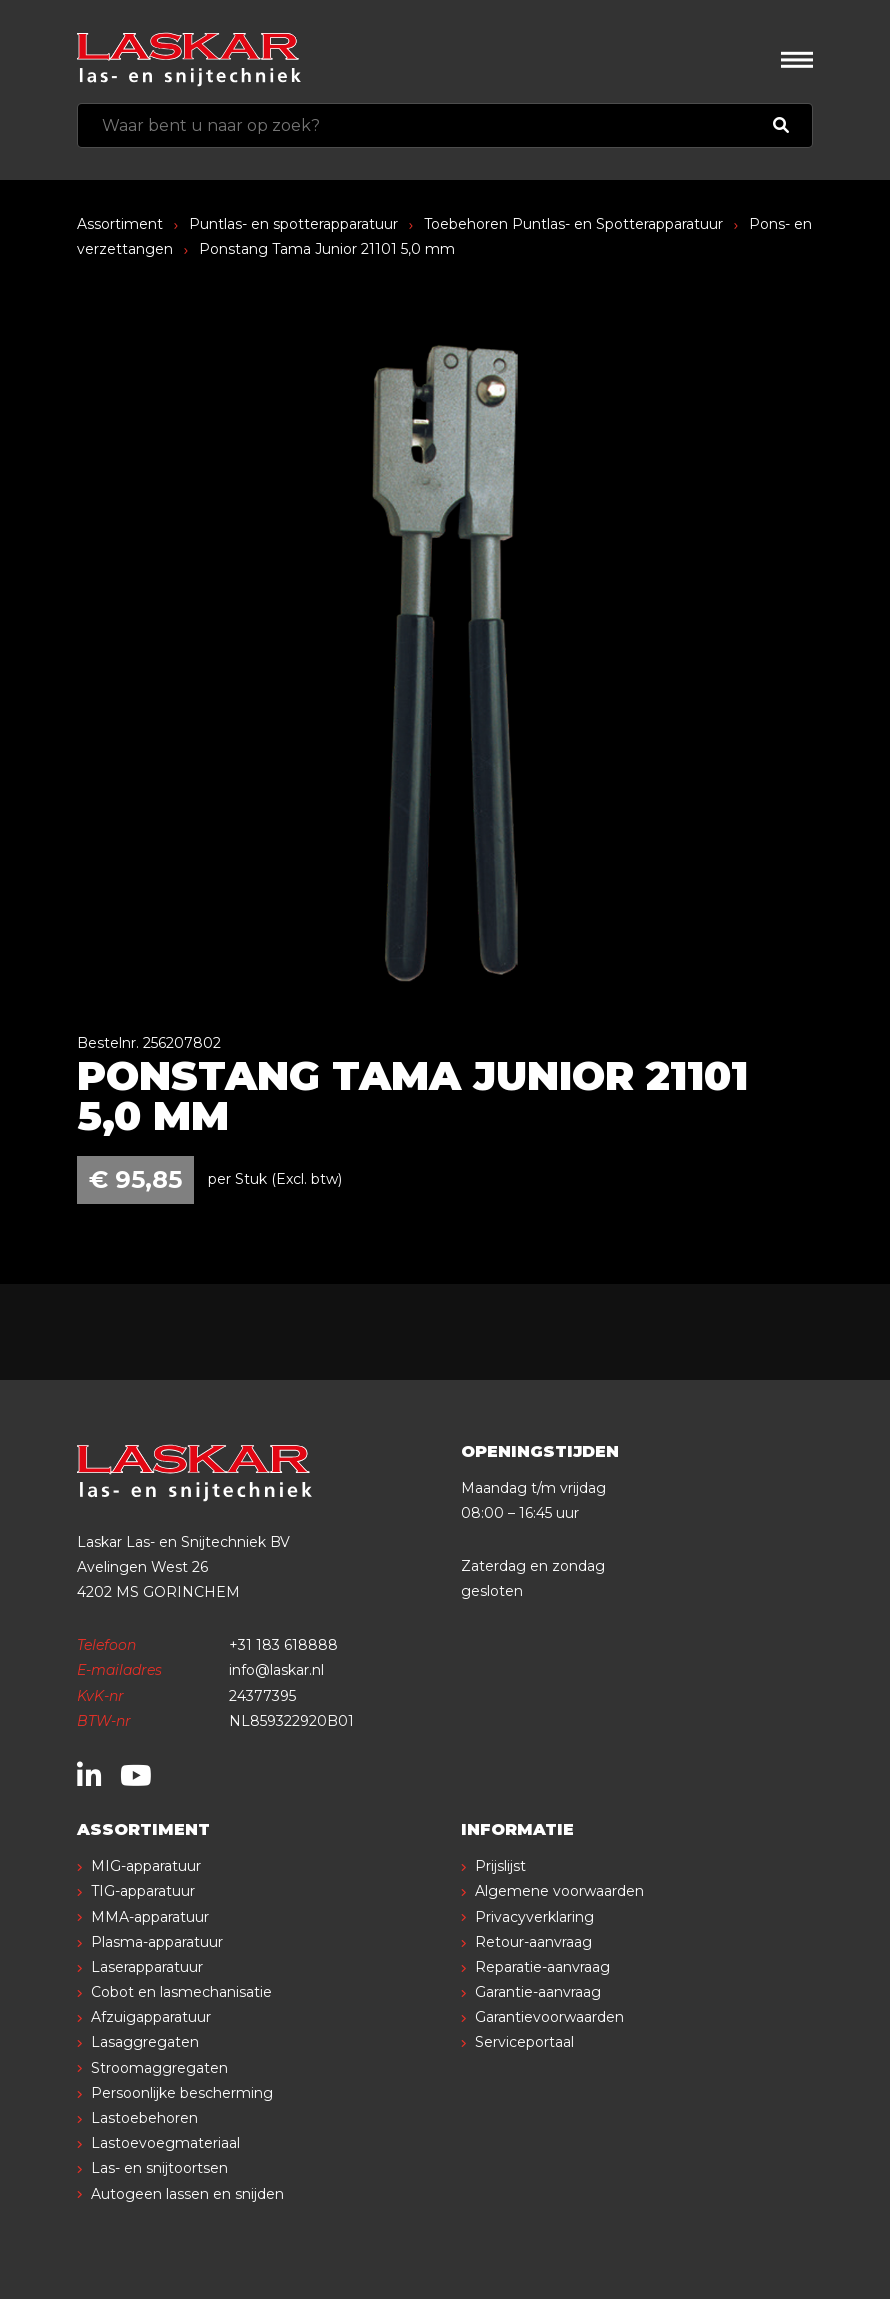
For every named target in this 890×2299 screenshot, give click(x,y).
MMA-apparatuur (150, 1917)
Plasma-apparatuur (157, 1942)
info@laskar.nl (276, 1670)
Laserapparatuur (147, 1967)
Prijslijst (500, 1866)
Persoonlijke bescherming (182, 2093)
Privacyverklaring (534, 1917)
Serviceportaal (524, 2042)
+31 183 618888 (283, 1645)
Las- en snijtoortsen (159, 2168)
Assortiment (120, 224)
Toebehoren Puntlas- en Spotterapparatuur (573, 224)
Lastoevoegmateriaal (165, 2143)
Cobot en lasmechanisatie (181, 1992)
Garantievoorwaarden (549, 2017)
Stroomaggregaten (159, 2068)
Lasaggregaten (145, 2042)
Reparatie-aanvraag (542, 1967)
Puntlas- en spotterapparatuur (293, 224)
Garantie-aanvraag (538, 1992)
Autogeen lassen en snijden (187, 2194)
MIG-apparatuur (146, 1866)
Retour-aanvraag (533, 1942)
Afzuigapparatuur (151, 2017)
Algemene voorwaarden (559, 1891)
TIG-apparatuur (143, 1891)
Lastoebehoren (144, 2118)
